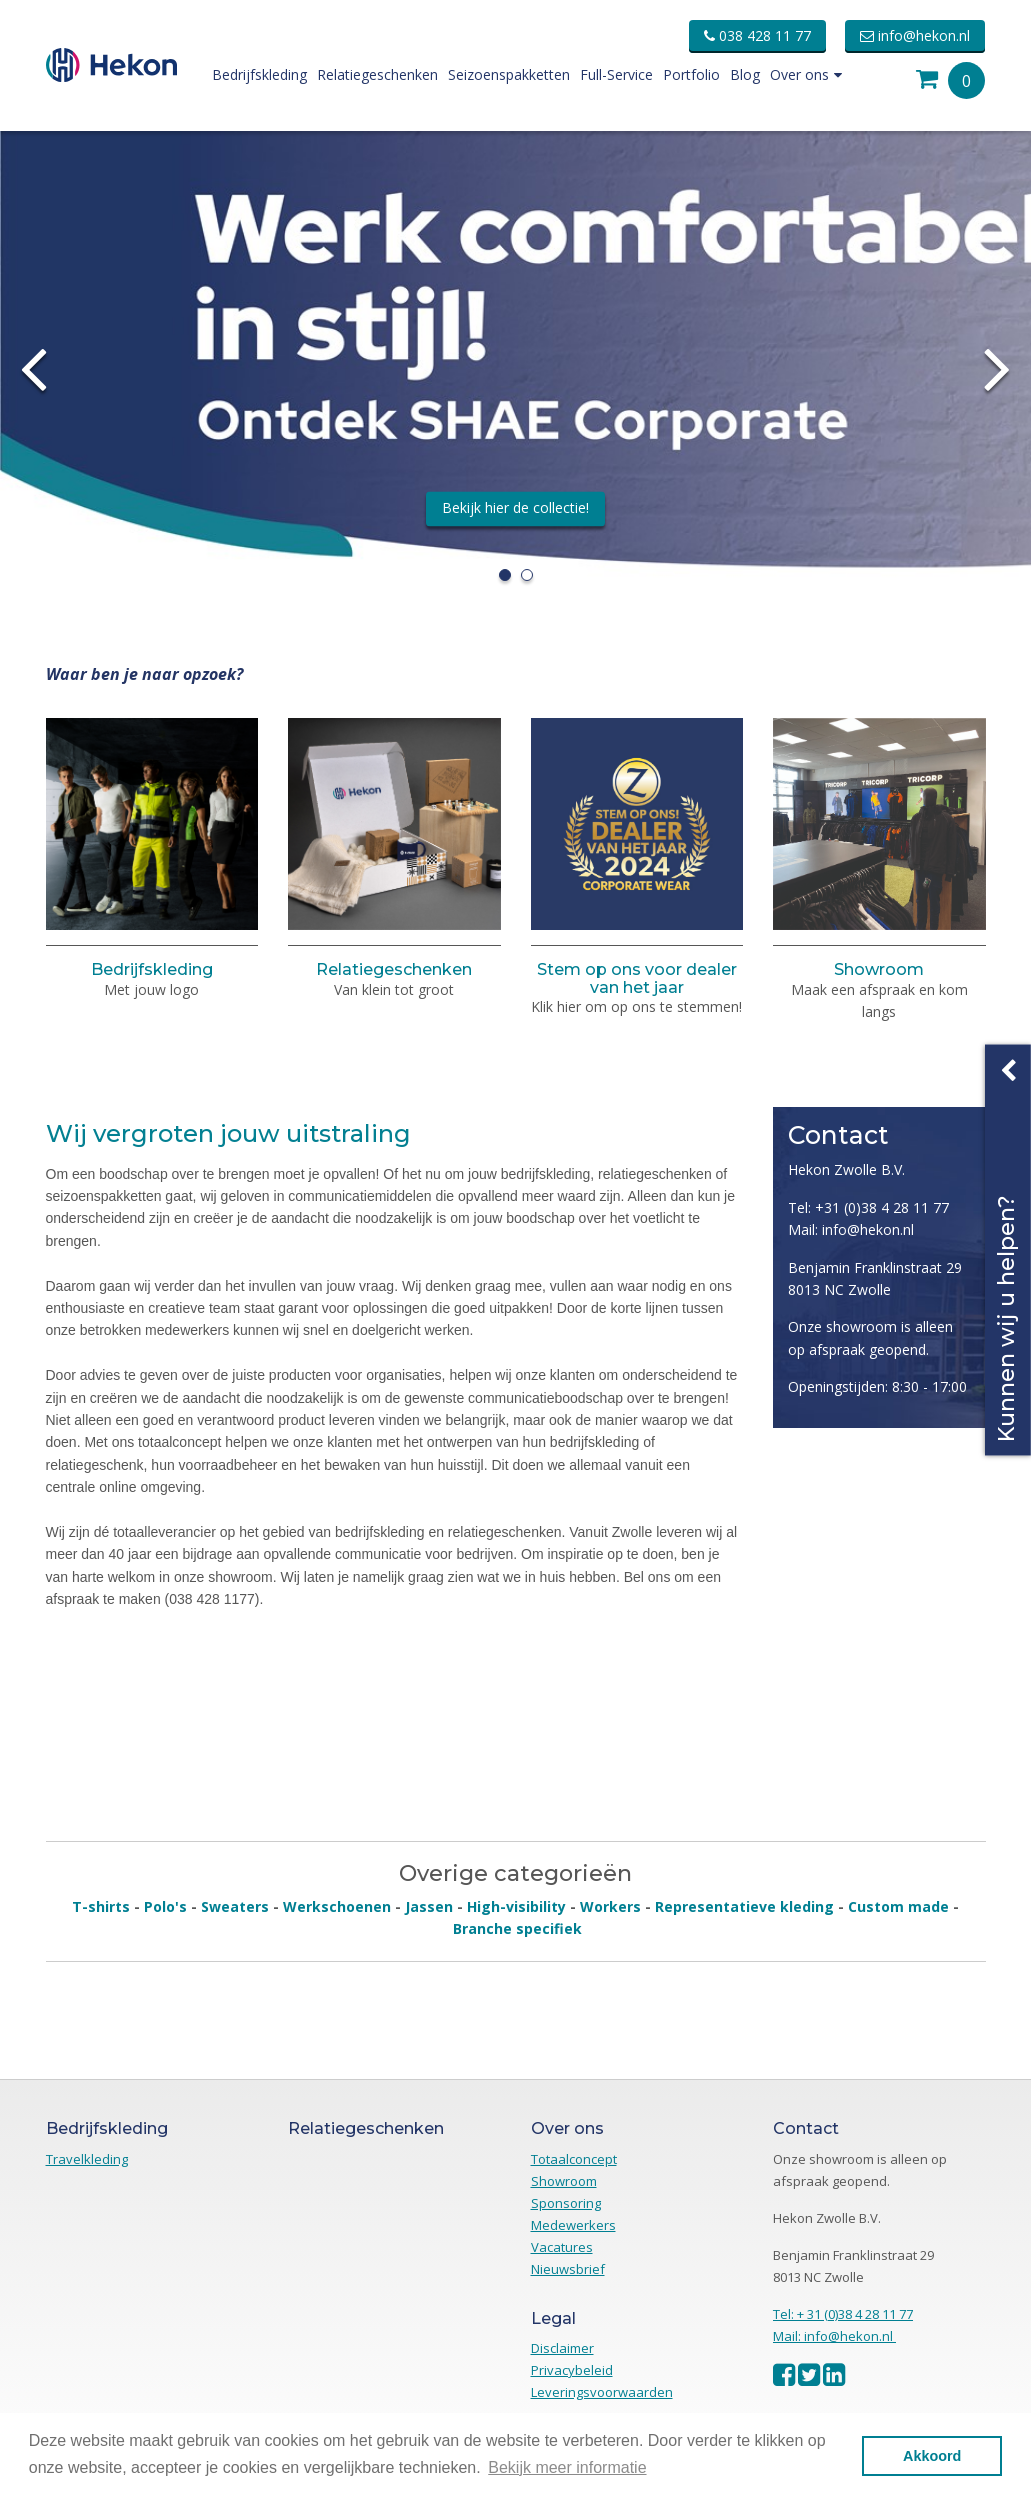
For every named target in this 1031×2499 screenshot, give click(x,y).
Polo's (165, 1906)
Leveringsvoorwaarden (602, 2392)
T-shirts (101, 1906)
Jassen (429, 1906)
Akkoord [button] (932, 2456)
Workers (610, 1906)
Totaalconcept (574, 2159)
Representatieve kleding (744, 1906)
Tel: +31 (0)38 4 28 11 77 (868, 1207)
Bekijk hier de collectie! (515, 507)
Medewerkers (573, 2225)
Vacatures (562, 2247)
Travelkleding (87, 2159)
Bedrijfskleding (259, 74)
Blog (745, 74)
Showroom (879, 969)
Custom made (898, 1906)
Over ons (806, 74)
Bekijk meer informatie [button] (567, 2467)
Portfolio (691, 74)
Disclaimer (562, 2348)
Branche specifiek (517, 1928)
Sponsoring (566, 2203)
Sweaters (235, 1906)
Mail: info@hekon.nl (851, 1229)
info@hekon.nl (915, 35)
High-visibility (516, 1906)
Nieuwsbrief (568, 2269)
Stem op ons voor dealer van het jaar (637, 978)
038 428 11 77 (757, 35)
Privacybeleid (572, 2370)
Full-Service (616, 74)
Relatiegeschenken (377, 74)
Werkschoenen (337, 1906)
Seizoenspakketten (509, 74)
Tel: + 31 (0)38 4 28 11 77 (843, 2314)
